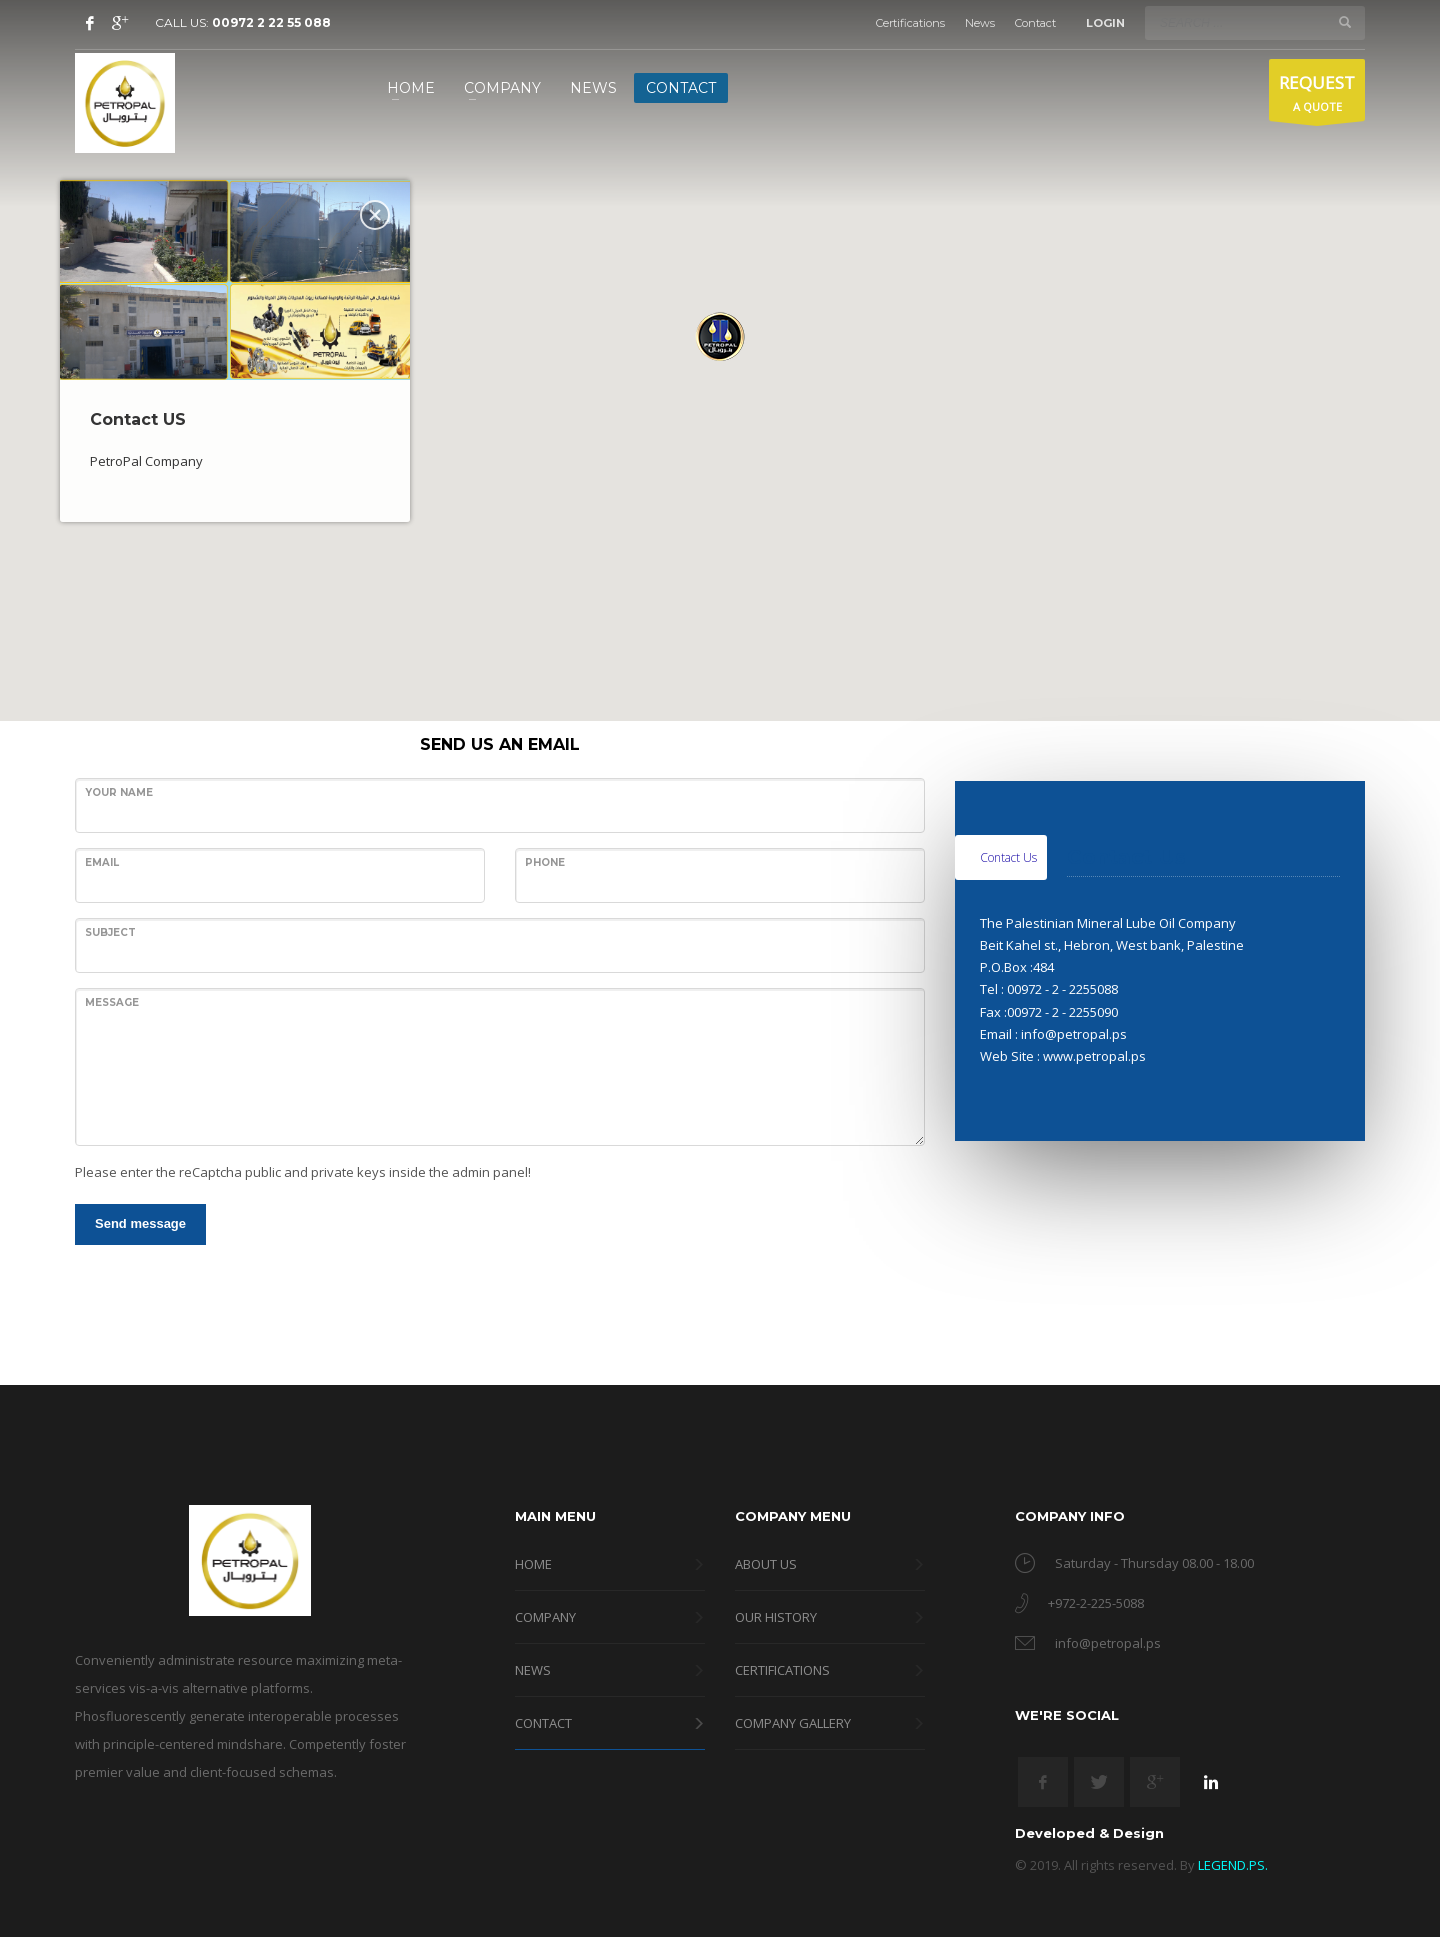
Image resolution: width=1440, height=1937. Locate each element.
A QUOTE (1317, 95)
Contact (1035, 23)
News (980, 23)
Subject (110, 932)
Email (102, 862)
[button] (720, 336)
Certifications (910, 23)
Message (112, 1002)
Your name (119, 792)
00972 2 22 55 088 (271, 22)
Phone (545, 862)
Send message (140, 1223)
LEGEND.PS (1231, 1865)
